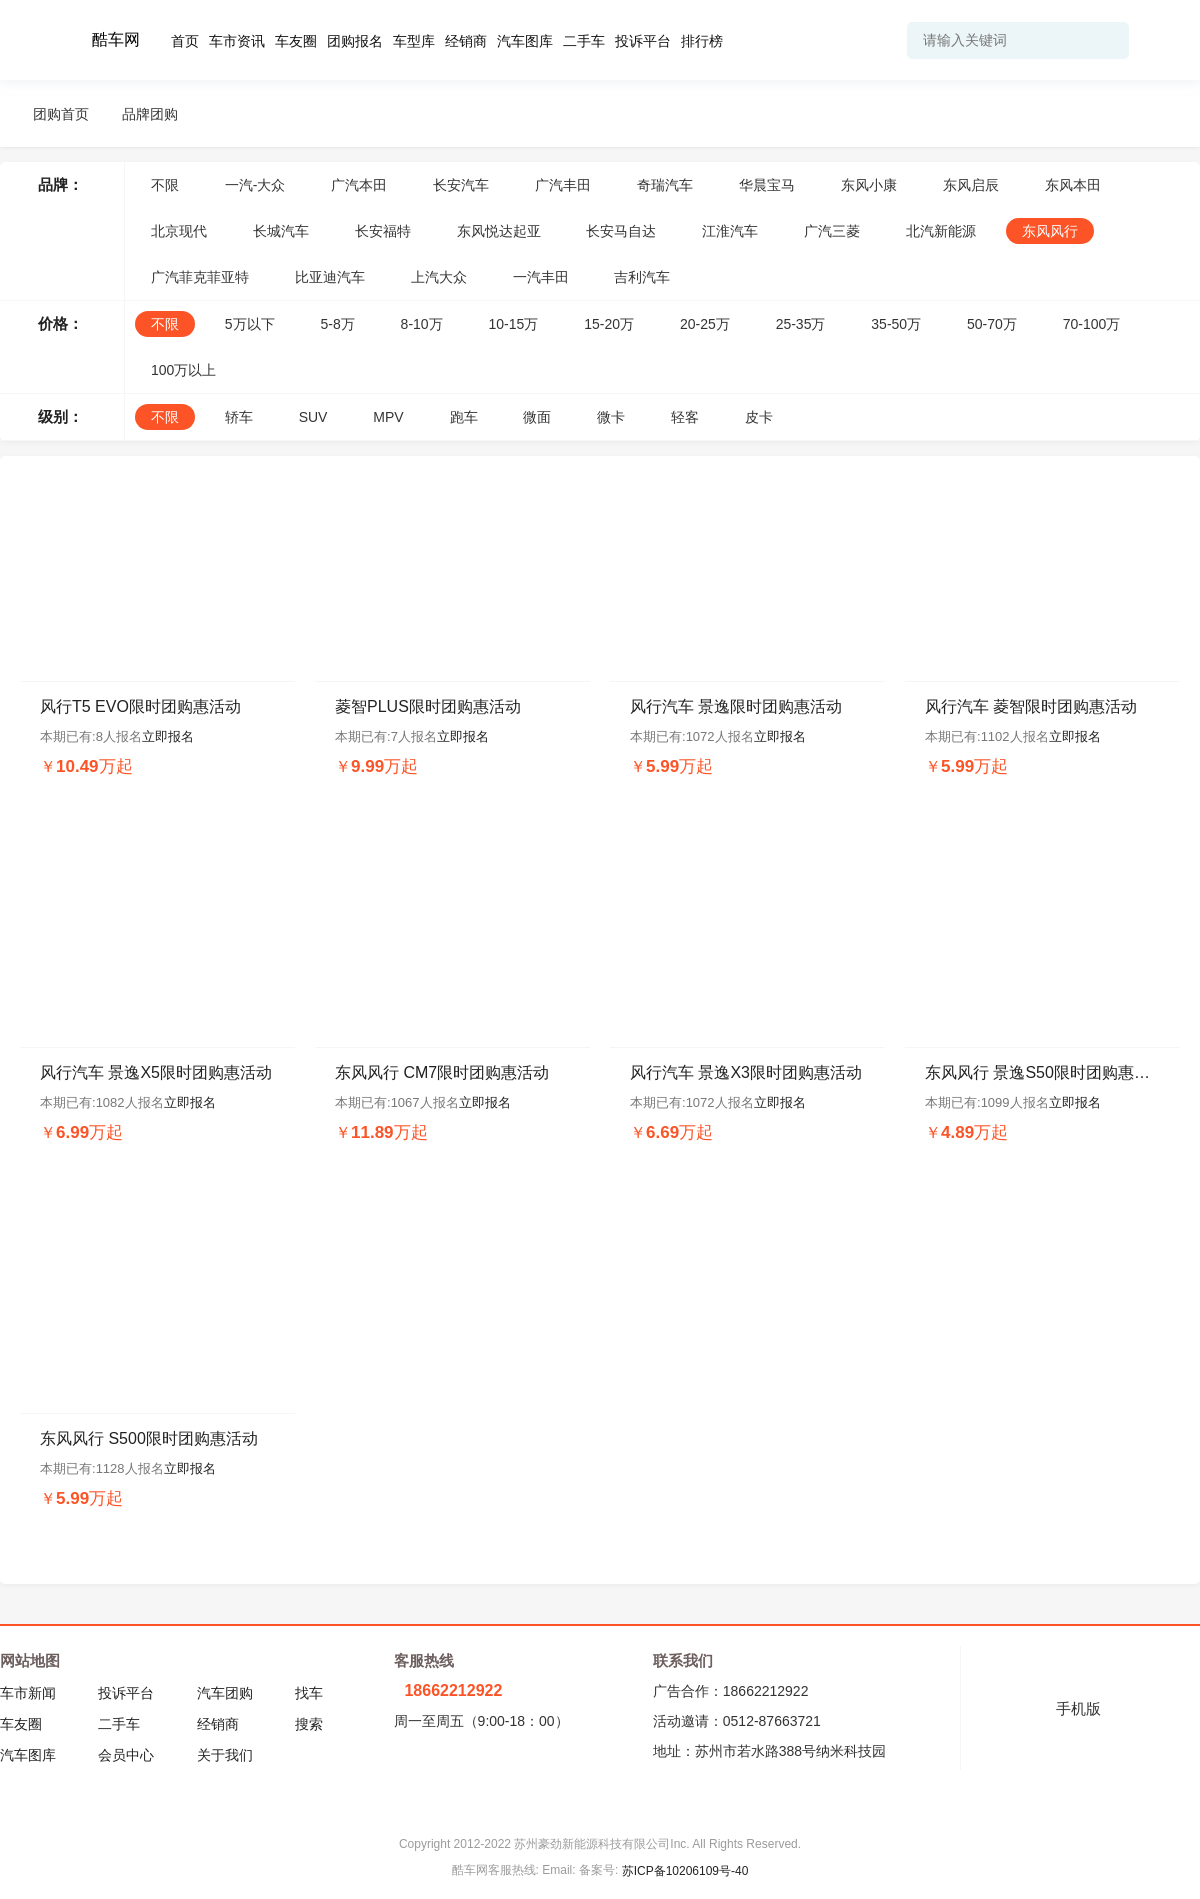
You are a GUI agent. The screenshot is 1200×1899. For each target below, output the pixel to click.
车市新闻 (28, 1693)
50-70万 (992, 324)
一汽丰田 (541, 277)
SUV (313, 417)
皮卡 (759, 417)
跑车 (464, 417)
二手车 (584, 41)
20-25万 (705, 324)
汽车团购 (225, 1693)
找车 (309, 1693)
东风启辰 (971, 185)
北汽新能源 (941, 231)
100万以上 (183, 370)
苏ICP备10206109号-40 (685, 1871)
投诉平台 (643, 41)
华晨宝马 (767, 185)
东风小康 (869, 185)
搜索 (309, 1724)
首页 (185, 41)
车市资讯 (237, 41)
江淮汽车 (730, 231)
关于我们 (225, 1755)
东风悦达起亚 (499, 231)
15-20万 (609, 324)
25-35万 (801, 324)
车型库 (414, 41)
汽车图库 (525, 41)
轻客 (685, 417)
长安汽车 (461, 185)
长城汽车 (281, 231)
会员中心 (126, 1755)
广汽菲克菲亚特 (200, 277)
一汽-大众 (255, 185)
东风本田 (1073, 185)
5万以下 (250, 324)
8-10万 (422, 324)
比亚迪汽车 (330, 277)
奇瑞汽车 (665, 185)
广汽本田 (359, 185)
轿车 (239, 417)
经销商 (466, 41)
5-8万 (337, 324)
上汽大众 (439, 277)
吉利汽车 (642, 277)
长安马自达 (621, 231)
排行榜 (702, 41)
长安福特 (383, 231)
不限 (165, 185)
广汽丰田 (563, 185)
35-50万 (896, 324)
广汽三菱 (832, 231)
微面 (537, 417)
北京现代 (179, 231)
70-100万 (1092, 324)
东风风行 (1050, 231)
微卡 (611, 417)
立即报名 (168, 736)
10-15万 (514, 324)
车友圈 (296, 41)
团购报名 (355, 41)
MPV (388, 417)
